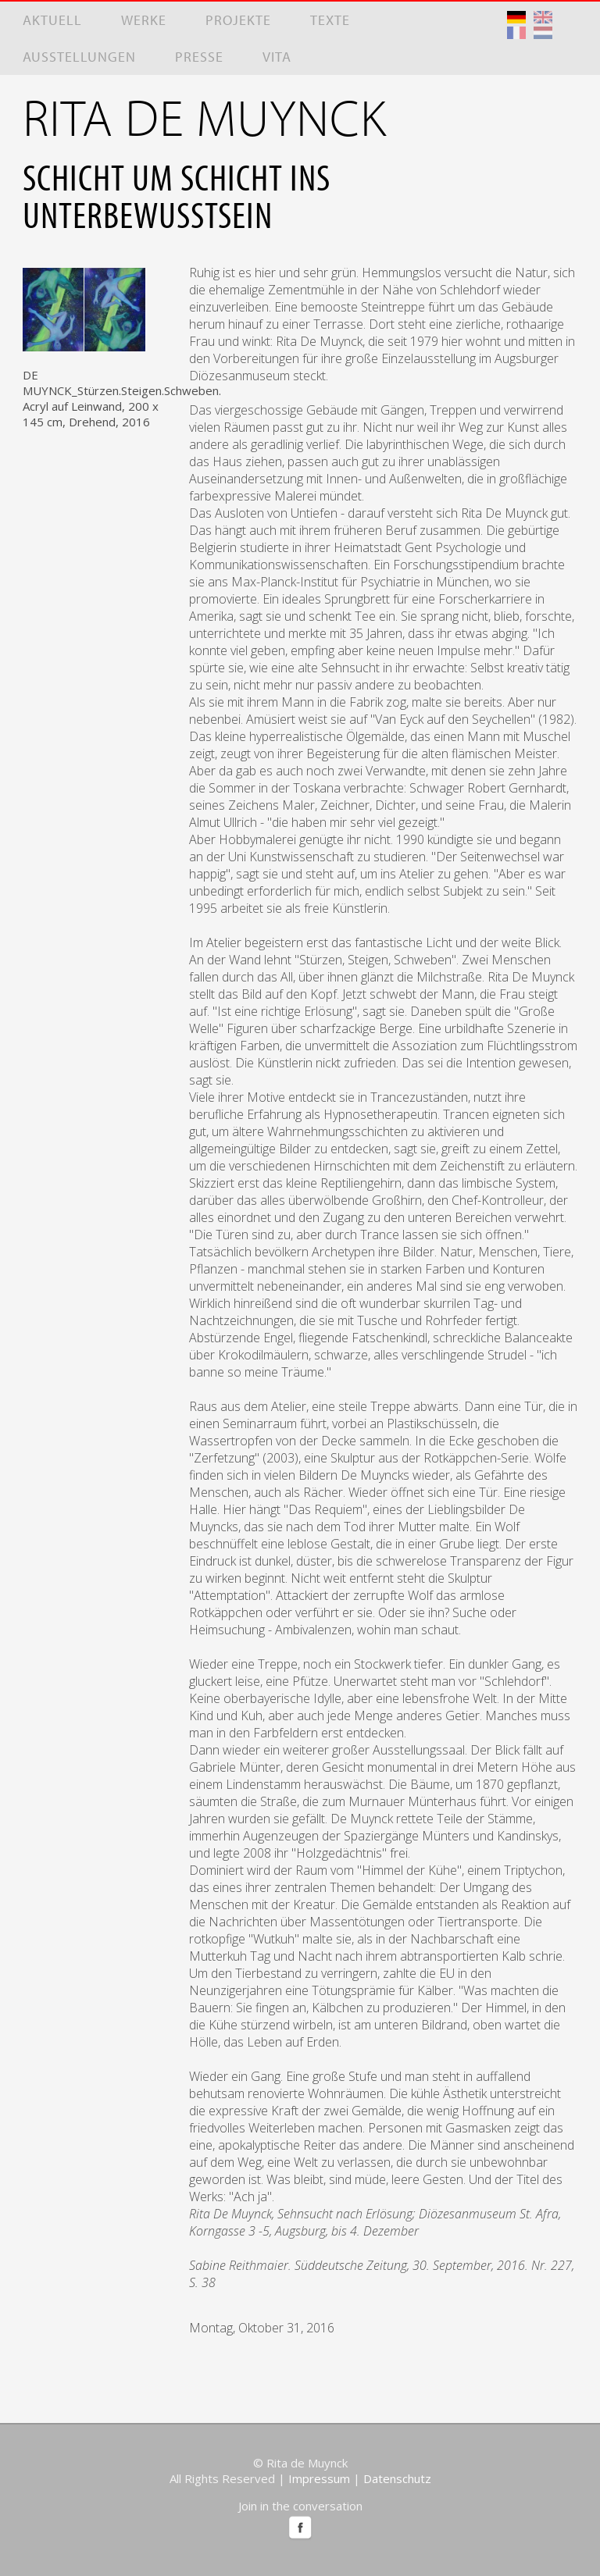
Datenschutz (397, 2478)
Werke (143, 20)
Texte (330, 20)
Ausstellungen (79, 57)
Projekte (238, 20)
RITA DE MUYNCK (205, 116)
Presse (199, 57)
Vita (276, 57)
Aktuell (52, 20)
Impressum (319, 2478)
